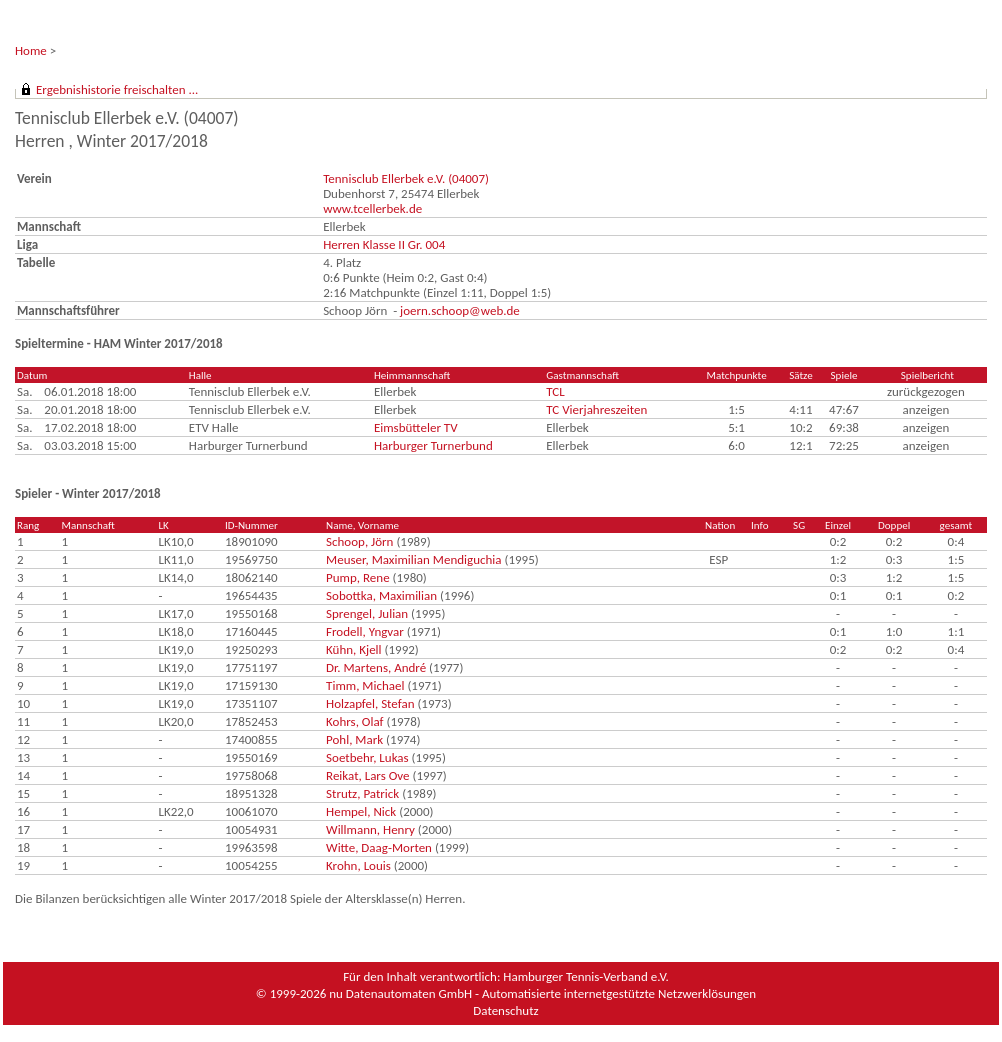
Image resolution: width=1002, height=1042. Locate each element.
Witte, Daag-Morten (379, 847)
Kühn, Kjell (354, 649)
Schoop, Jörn (359, 541)
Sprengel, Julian (367, 613)
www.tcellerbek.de (372, 208)
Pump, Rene (358, 577)
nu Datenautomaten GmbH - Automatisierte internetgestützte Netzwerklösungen (542, 993)
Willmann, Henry (370, 829)
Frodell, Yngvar (365, 631)
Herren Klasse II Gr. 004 (384, 244)
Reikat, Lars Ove (367, 775)
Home (31, 50)
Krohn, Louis (358, 865)
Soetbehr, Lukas (367, 757)
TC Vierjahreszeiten (596, 409)
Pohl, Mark (354, 739)
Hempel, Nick (361, 811)
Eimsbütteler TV (416, 427)
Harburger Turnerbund (433, 445)
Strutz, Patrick (362, 793)
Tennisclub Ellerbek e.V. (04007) (406, 178)
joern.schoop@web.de (460, 310)
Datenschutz (505, 1010)
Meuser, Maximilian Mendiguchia (413, 559)
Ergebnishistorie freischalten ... (117, 89)
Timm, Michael (365, 685)
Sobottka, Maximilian (381, 595)
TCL (555, 391)
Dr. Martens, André (376, 667)
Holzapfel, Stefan (370, 703)
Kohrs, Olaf (355, 721)
